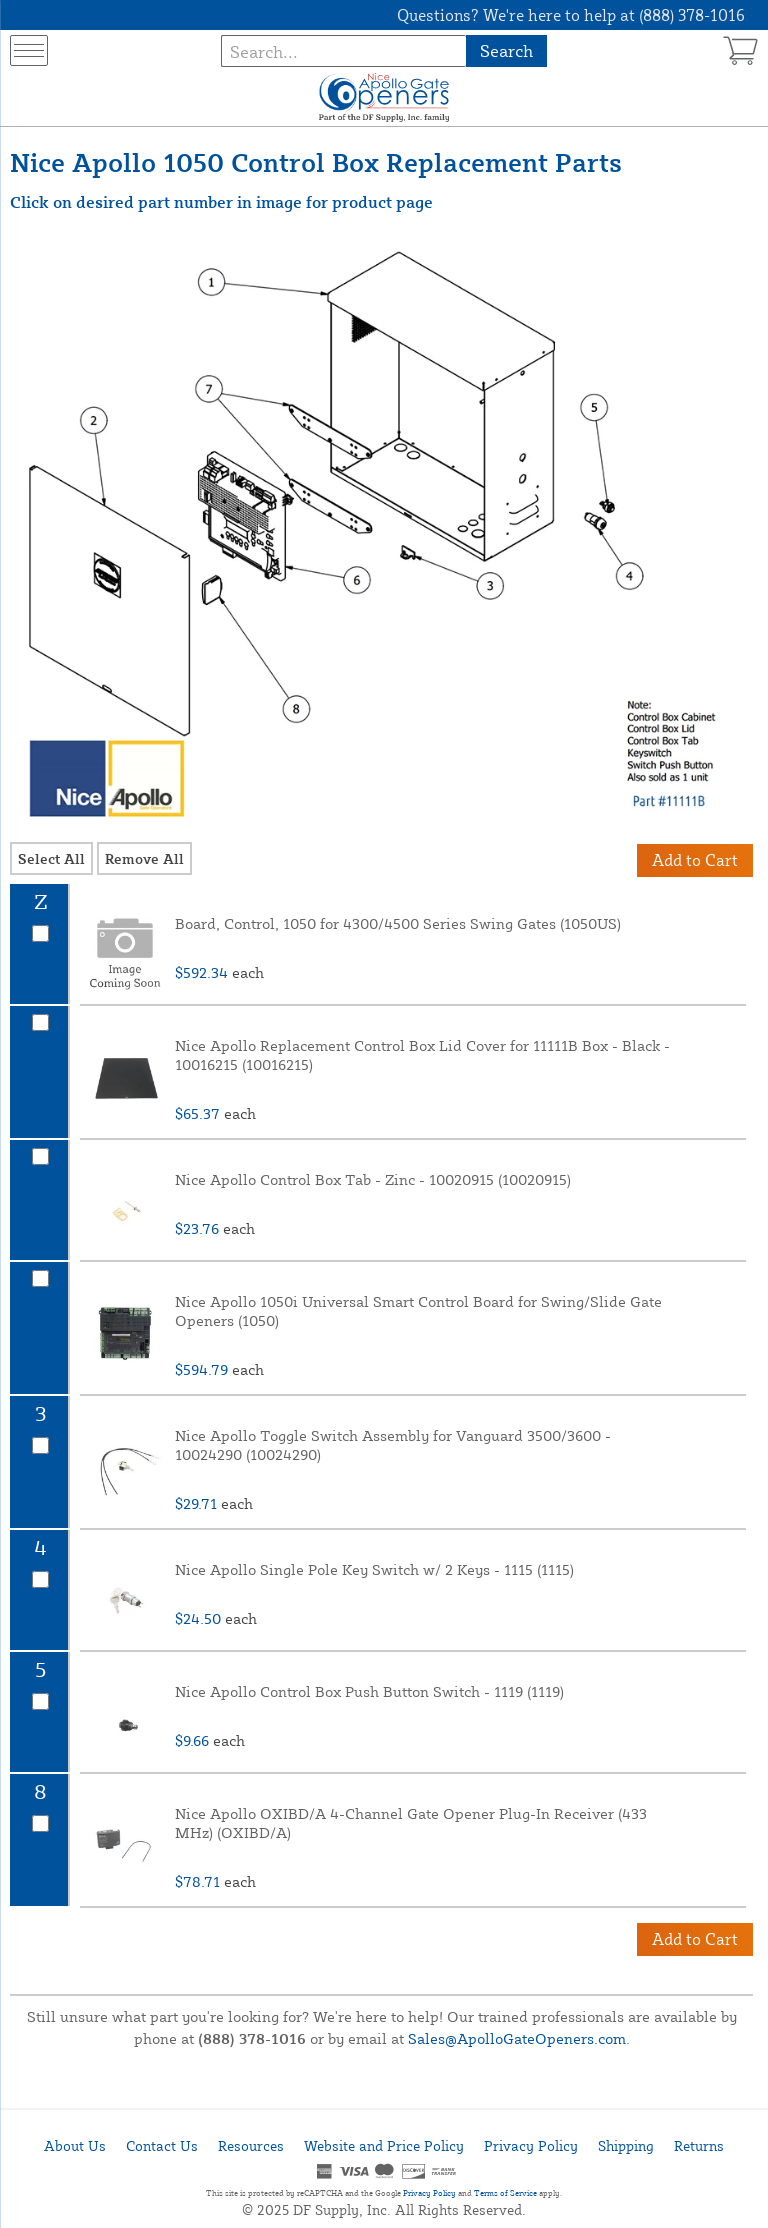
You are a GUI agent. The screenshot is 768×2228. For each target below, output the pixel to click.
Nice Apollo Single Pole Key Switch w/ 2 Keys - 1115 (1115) (374, 1569)
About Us (75, 2145)
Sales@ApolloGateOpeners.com (517, 2038)
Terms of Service (505, 2193)
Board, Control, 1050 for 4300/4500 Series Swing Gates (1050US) (398, 923)
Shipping (626, 2145)
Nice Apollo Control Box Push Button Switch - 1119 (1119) (369, 1691)
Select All (51, 858)
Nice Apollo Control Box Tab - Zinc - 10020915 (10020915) (373, 1179)
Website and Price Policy (384, 2145)
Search (506, 50)
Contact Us (162, 2145)
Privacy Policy (531, 2145)
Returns (699, 2145)
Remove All (144, 858)
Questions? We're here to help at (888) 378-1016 (571, 15)
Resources (251, 2145)
